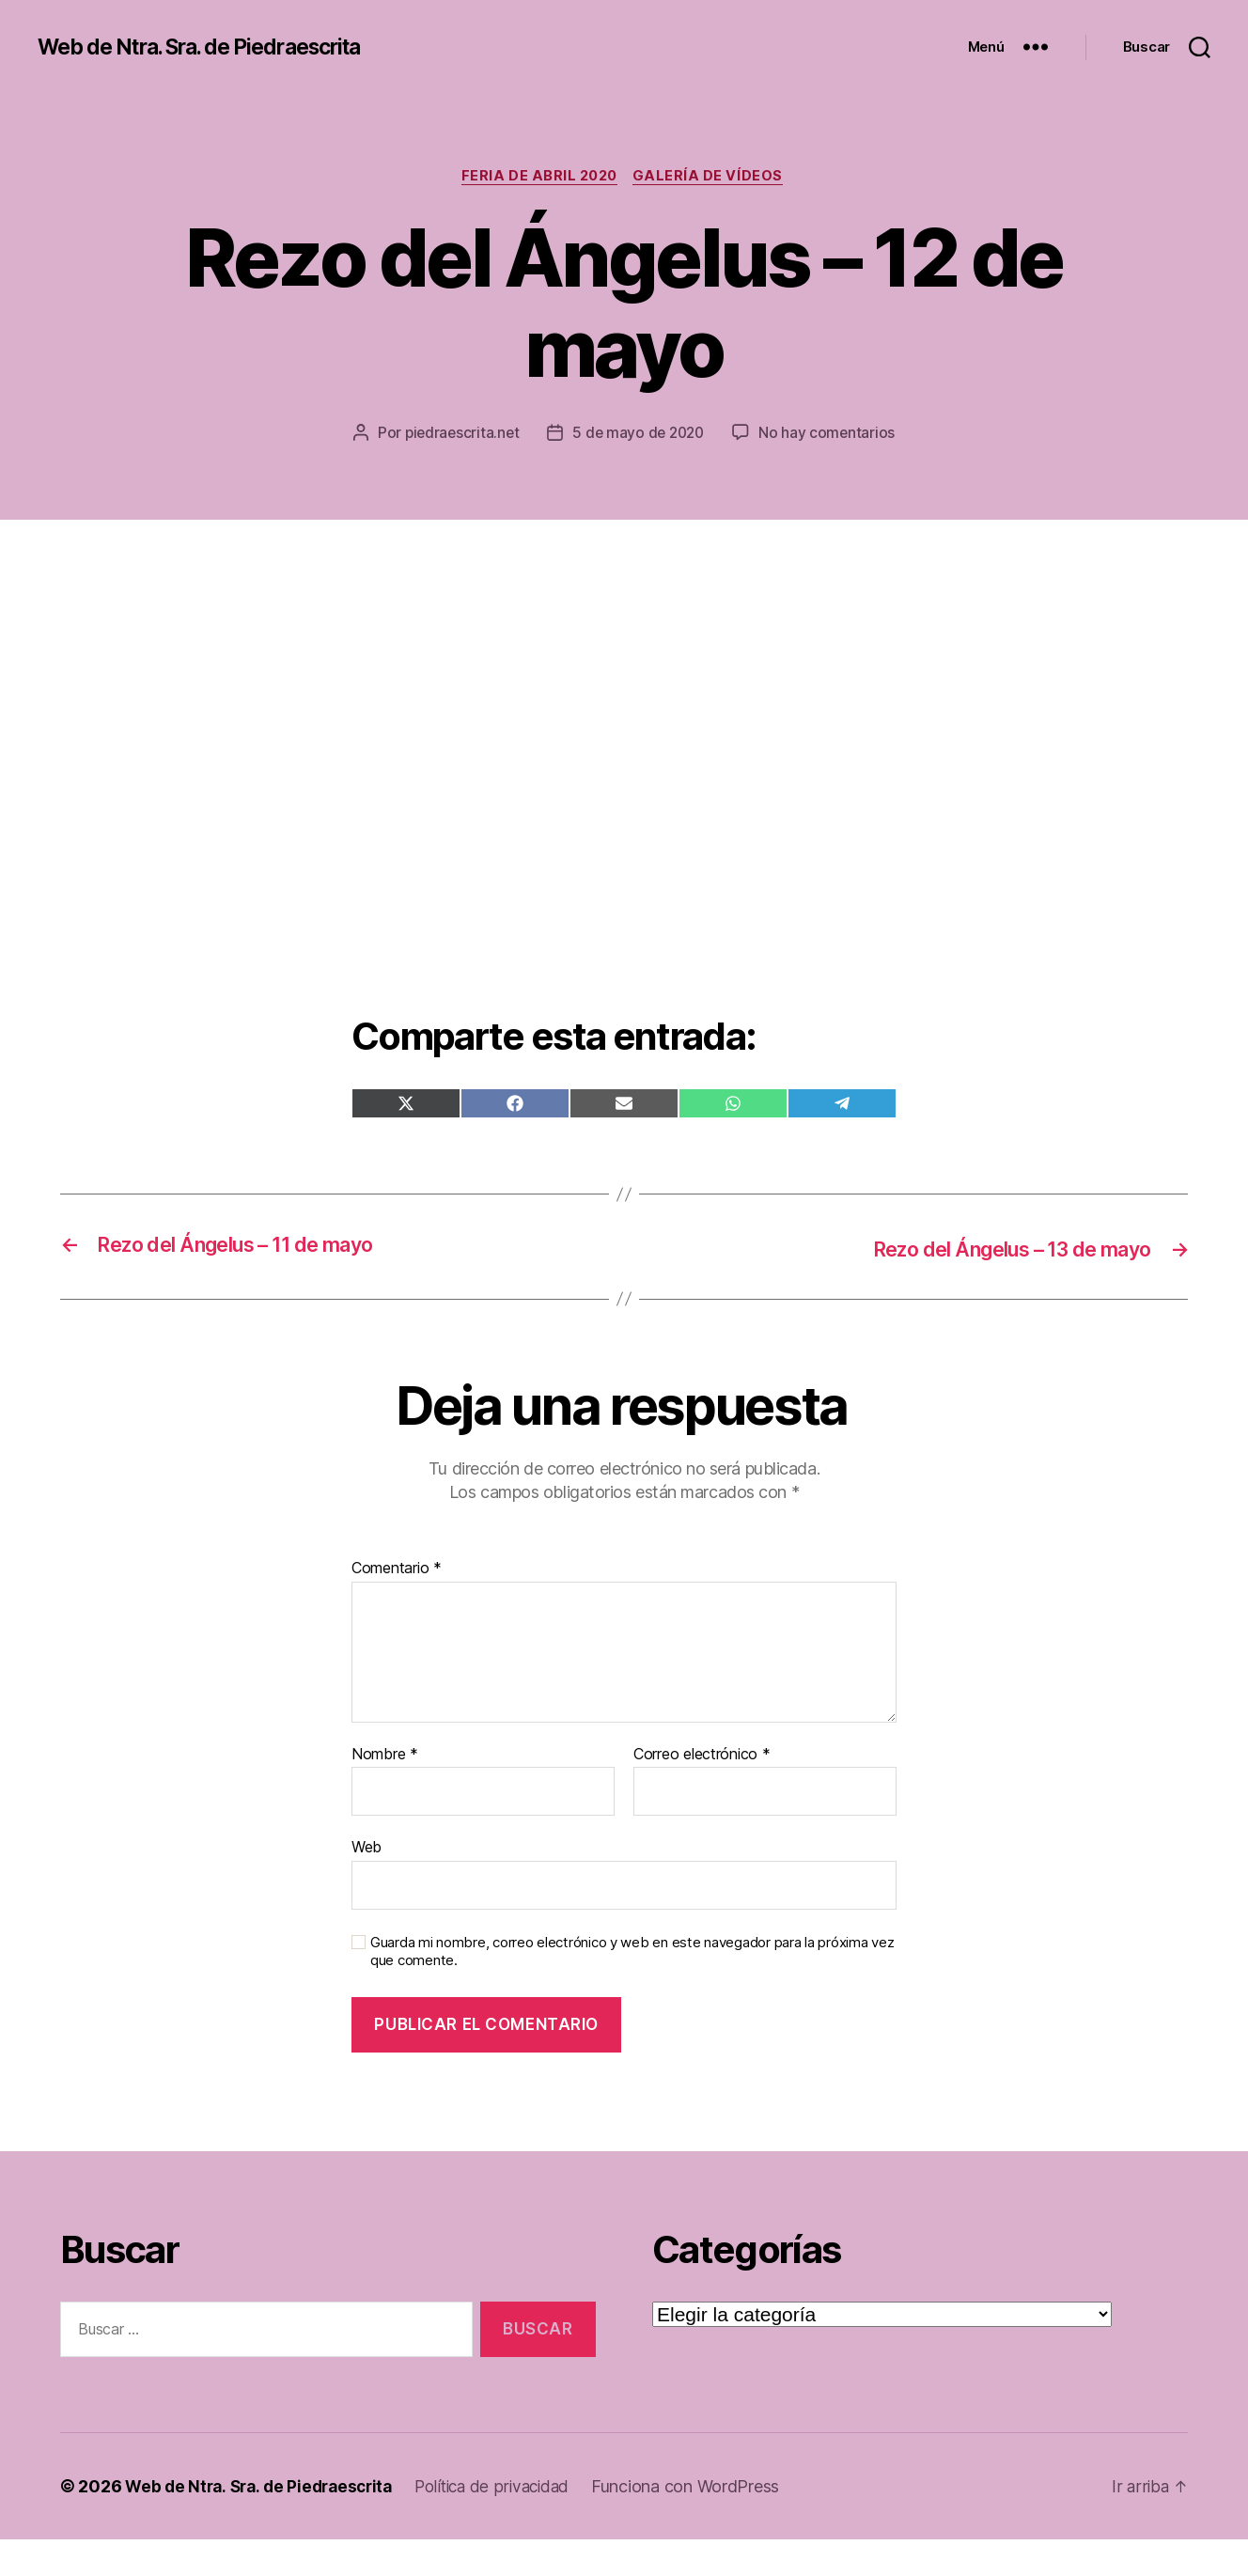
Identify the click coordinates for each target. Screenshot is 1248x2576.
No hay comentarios (637, 470)
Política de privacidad (507, 2523)
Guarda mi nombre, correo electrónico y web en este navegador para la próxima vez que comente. (632, 1988)
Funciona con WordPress (705, 2523)
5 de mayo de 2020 (735, 435)
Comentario (396, 1605)
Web (366, 1883)
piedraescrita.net (555, 435)
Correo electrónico (702, 1791)
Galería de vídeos (713, 177)
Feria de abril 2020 (539, 177)
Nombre (384, 1791)
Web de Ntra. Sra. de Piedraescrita (213, 47)
